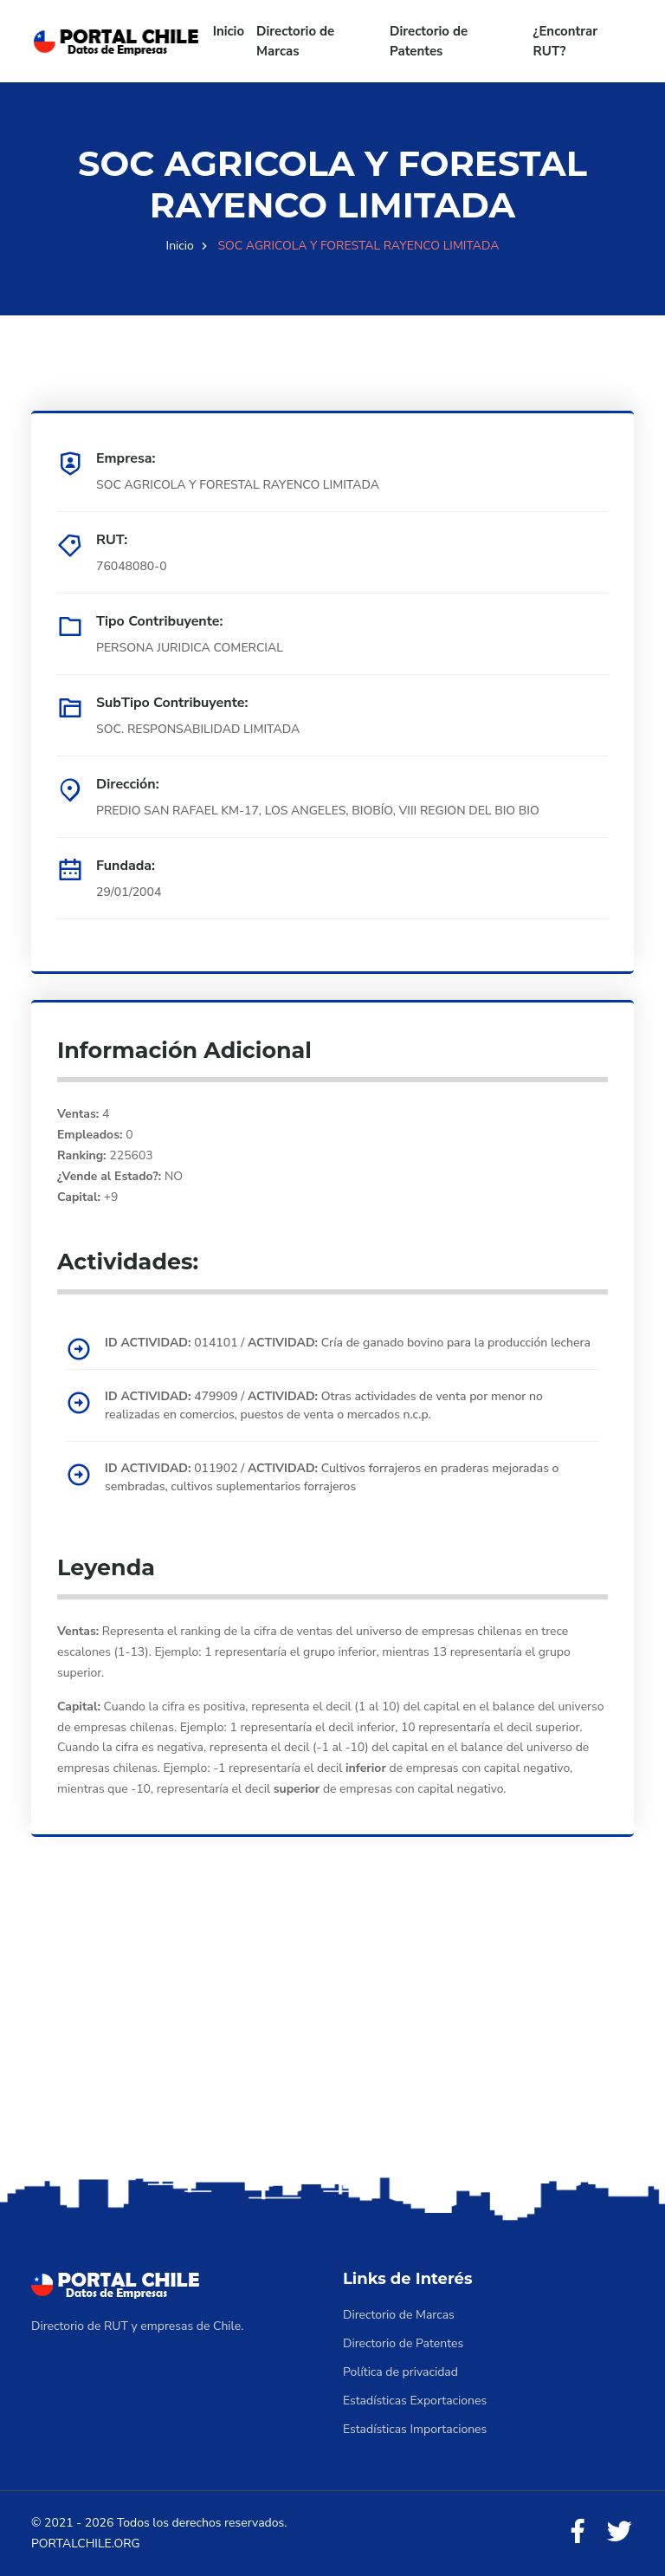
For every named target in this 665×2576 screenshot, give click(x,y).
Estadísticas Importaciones (415, 2429)
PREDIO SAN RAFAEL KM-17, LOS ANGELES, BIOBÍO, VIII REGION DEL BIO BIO (317, 810)
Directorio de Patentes (429, 41)
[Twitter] (619, 2532)
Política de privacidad (400, 2372)
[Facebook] (577, 2532)
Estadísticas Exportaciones (415, 2400)
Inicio (228, 31)
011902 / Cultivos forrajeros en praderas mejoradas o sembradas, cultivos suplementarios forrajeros (331, 1477)
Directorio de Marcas (295, 41)
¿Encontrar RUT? (565, 41)
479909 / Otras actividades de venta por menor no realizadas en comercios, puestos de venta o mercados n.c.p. (324, 1405)
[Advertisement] (332, 2036)
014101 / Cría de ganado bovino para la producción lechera (348, 1342)
